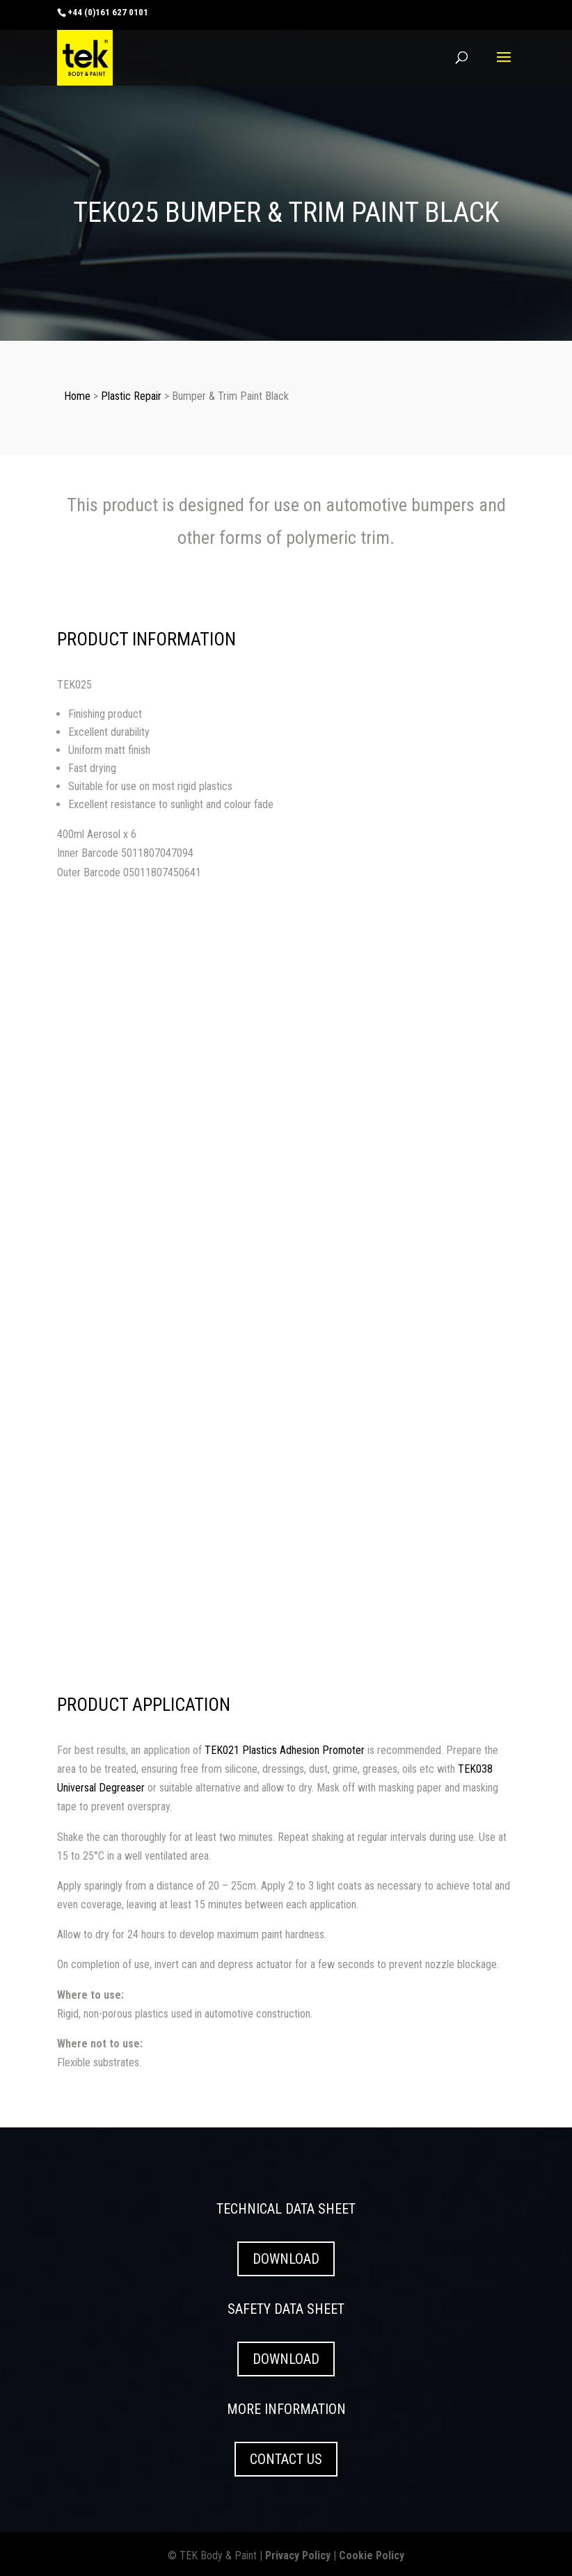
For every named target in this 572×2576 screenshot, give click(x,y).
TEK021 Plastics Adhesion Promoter (285, 1750)
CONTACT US (286, 2459)
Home (77, 396)
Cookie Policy (371, 2555)
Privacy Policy (298, 2555)
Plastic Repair (131, 396)
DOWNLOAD (286, 2259)
